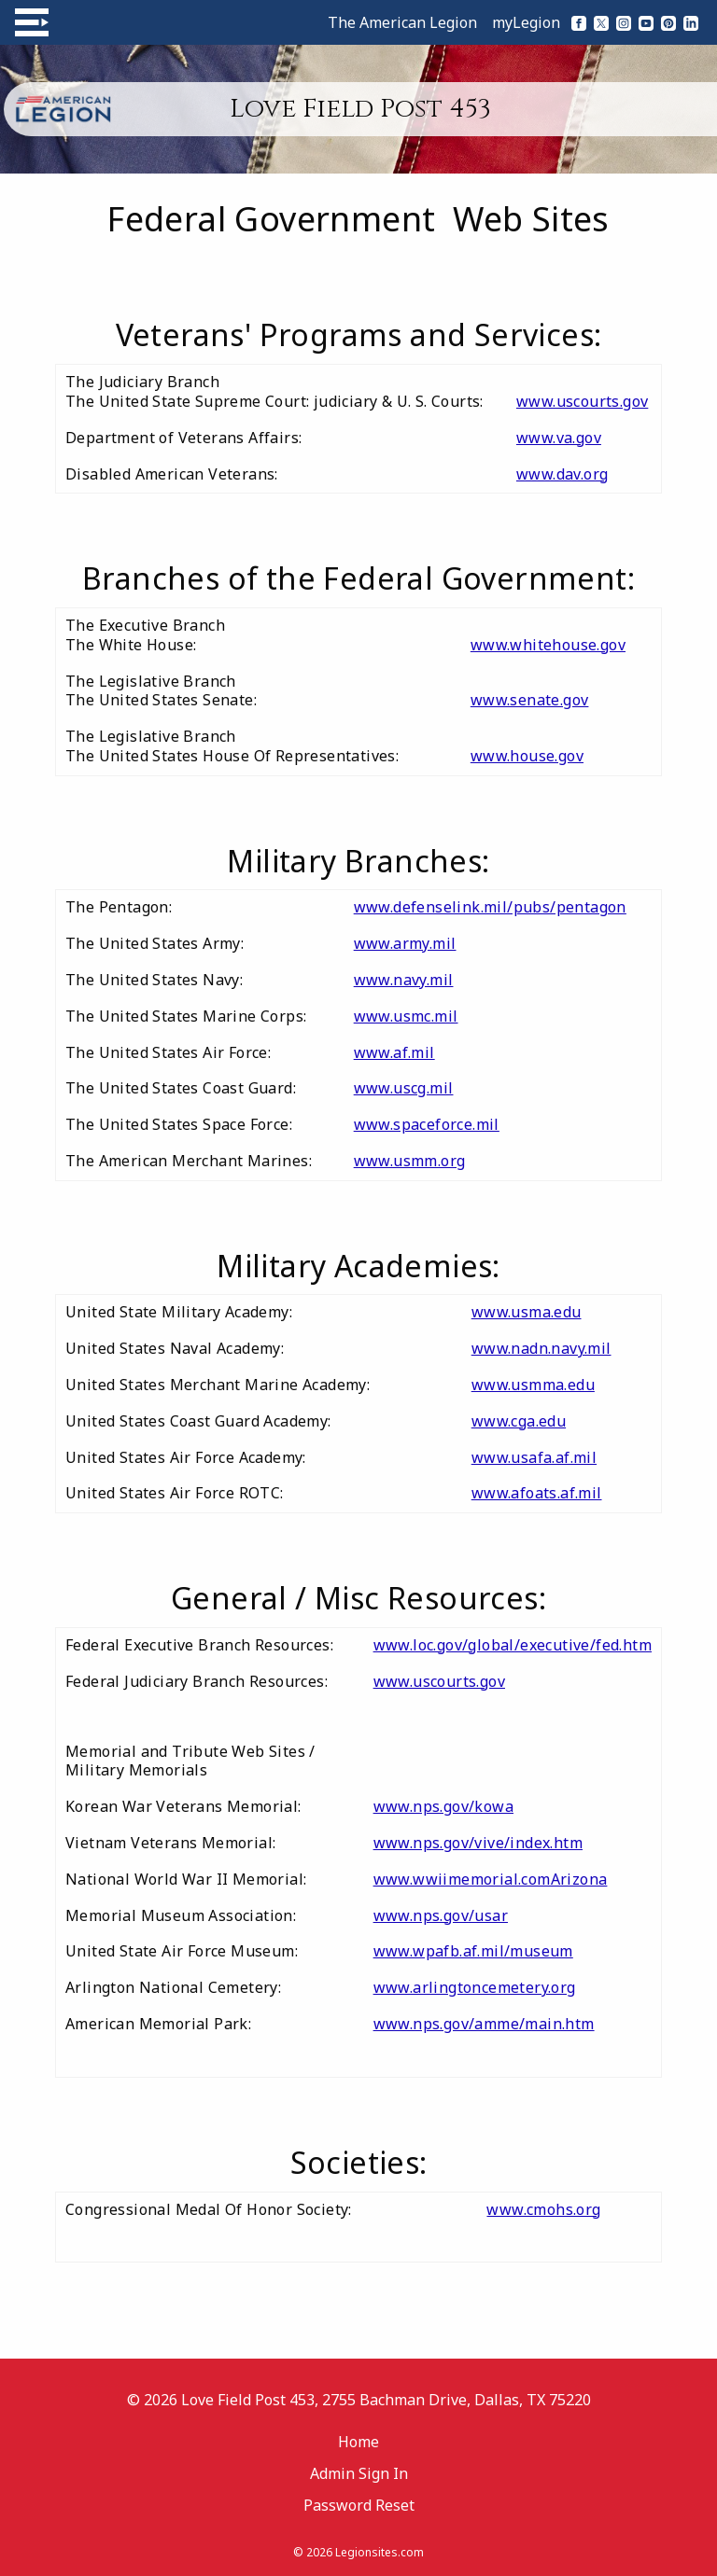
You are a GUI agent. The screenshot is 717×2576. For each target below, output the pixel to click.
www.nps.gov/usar (440, 1915)
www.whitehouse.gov (548, 644)
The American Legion (402, 22)
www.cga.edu (518, 1421)
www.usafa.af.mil (534, 1457)
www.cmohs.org (543, 2209)
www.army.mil (405, 943)
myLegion (526, 22)
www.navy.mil (404, 979)
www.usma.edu (526, 1312)
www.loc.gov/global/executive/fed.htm (512, 1645)
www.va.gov (558, 437)
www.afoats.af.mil (536, 1493)
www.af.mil (394, 1052)
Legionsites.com (379, 2552)
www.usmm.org (410, 1160)
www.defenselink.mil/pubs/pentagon (490, 907)
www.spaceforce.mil (426, 1124)
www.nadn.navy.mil (541, 1348)
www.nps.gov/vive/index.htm (478, 1842)
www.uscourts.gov (582, 401)
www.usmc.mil (406, 1016)
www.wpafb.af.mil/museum (473, 1951)
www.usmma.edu (533, 1384)
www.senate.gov (530, 699)
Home (358, 2441)
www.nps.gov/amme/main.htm (484, 2023)
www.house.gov (527, 755)
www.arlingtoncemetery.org (474, 1987)
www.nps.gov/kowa (443, 1806)
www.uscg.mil (404, 1088)
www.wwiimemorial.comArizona (490, 1879)
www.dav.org (562, 474)
